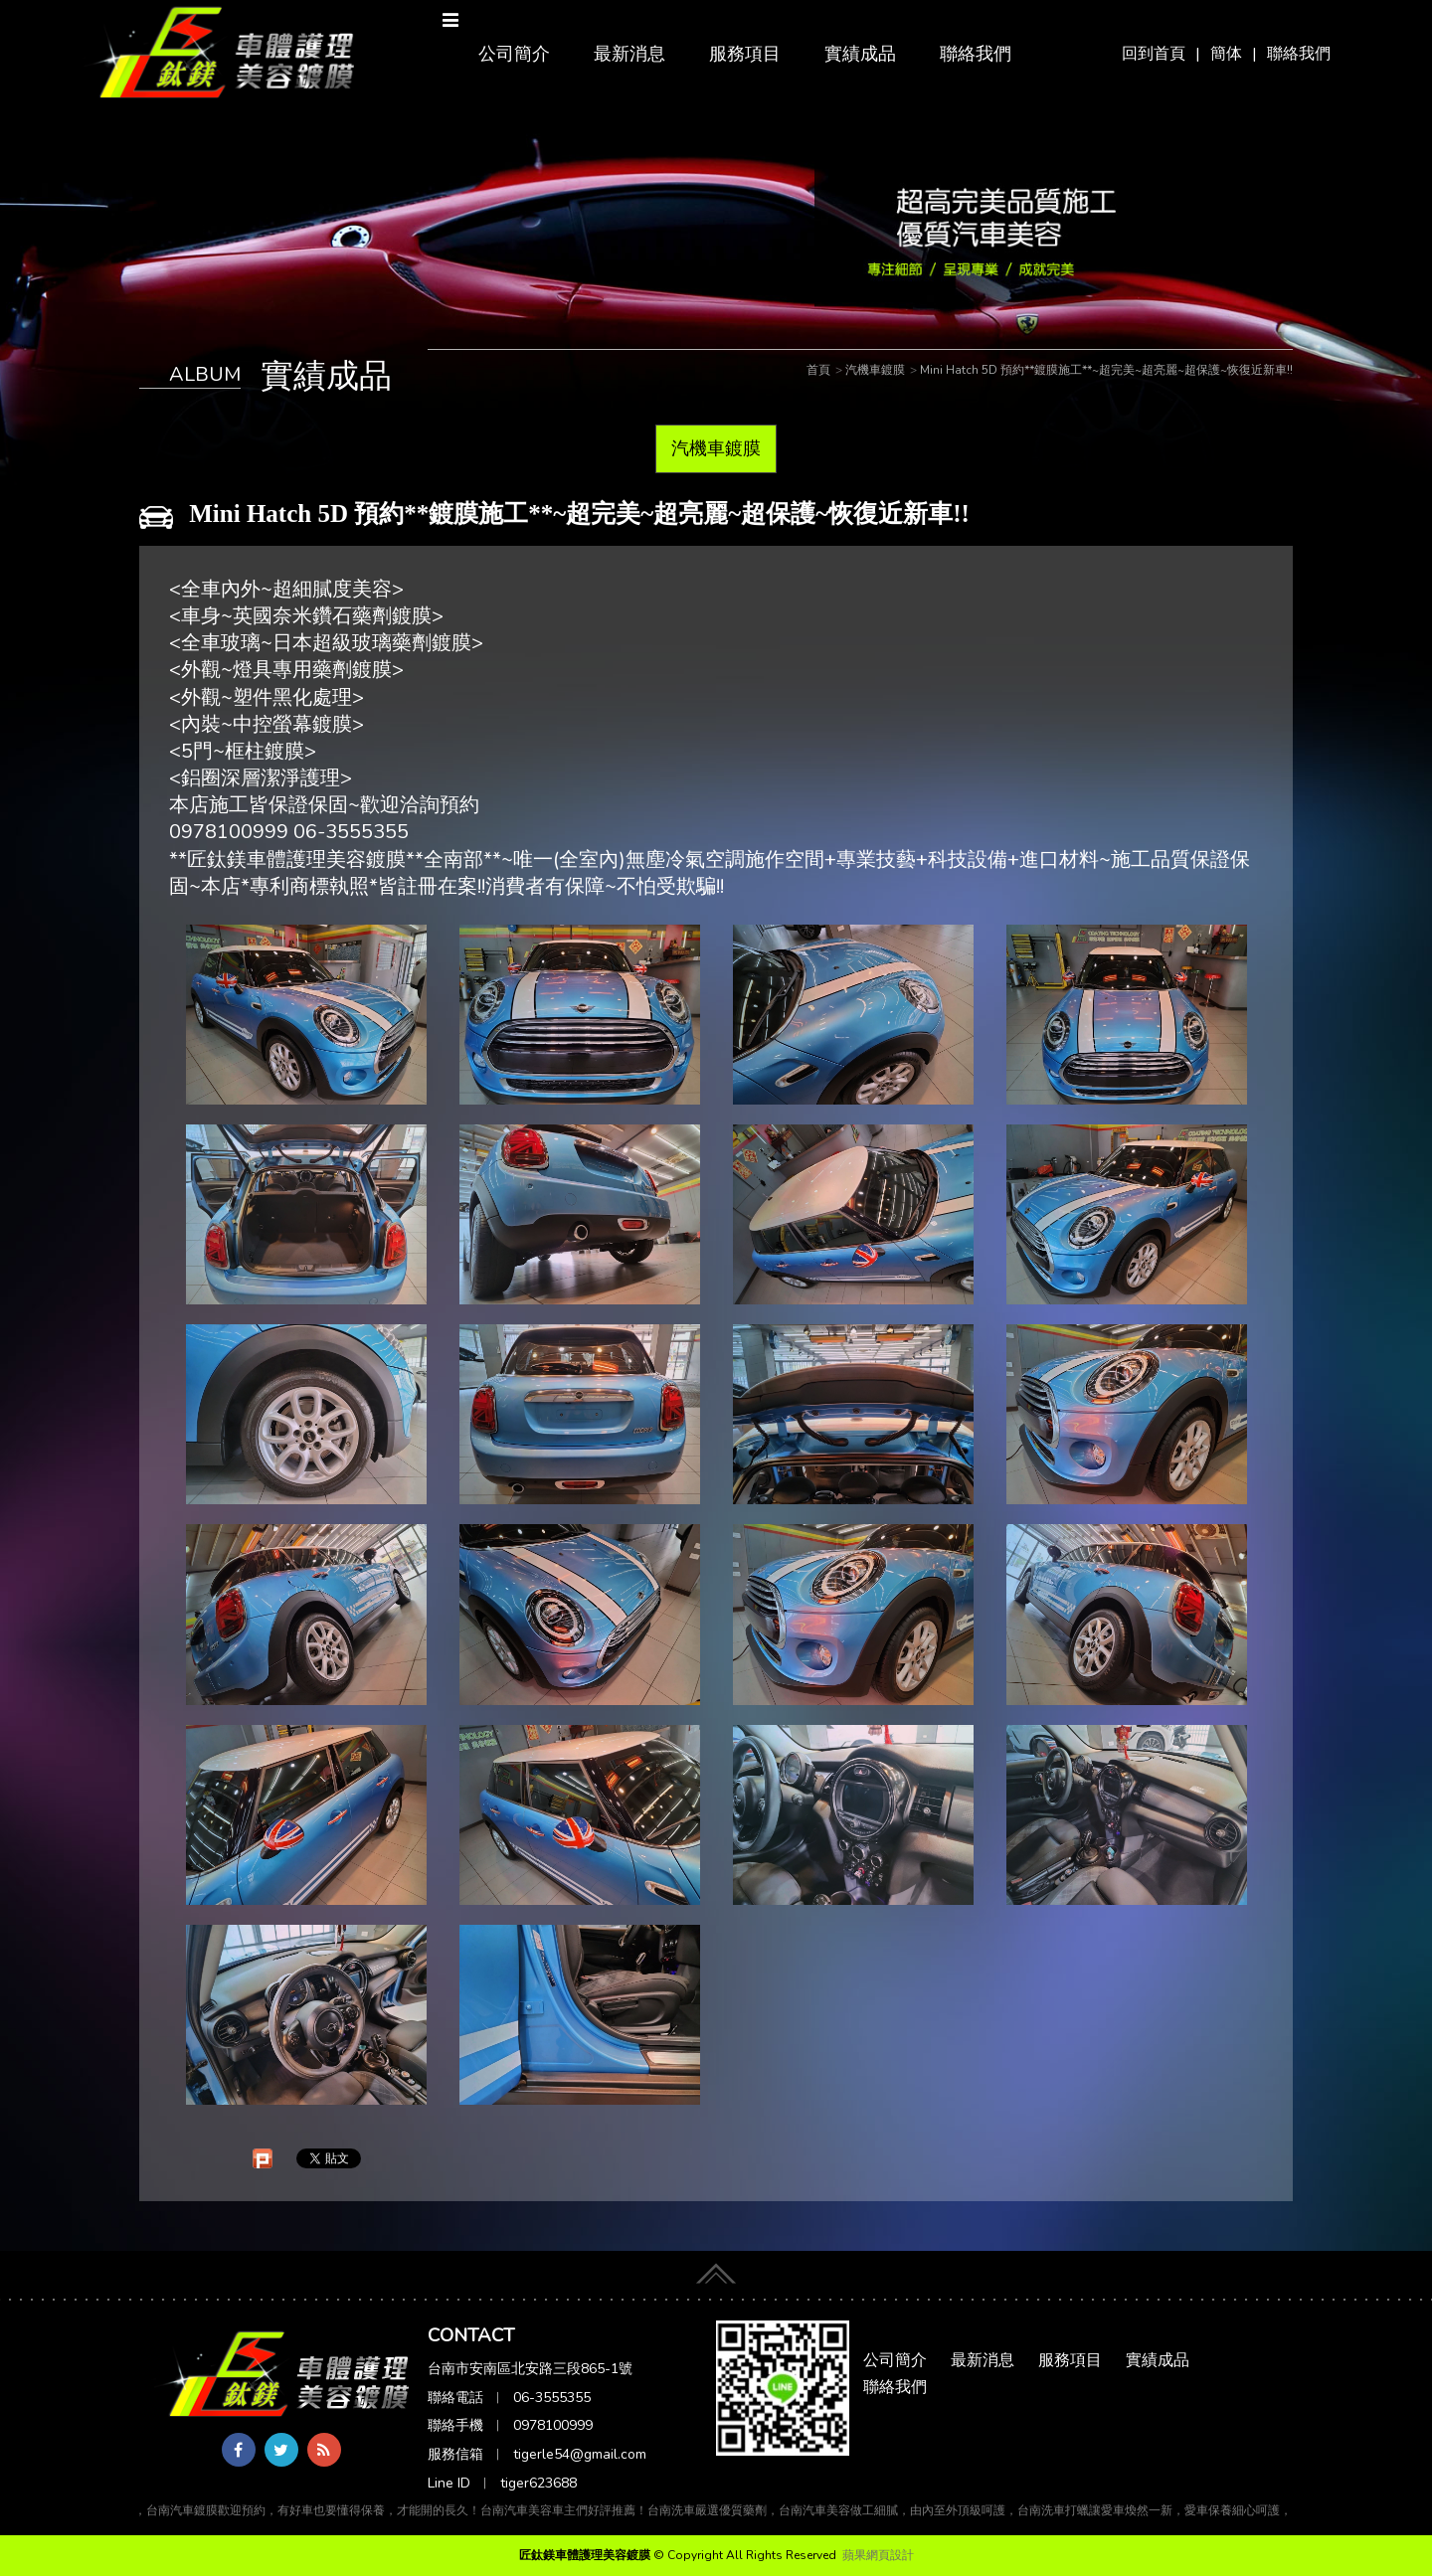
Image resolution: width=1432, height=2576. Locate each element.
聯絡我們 (1299, 54)
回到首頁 (1153, 54)
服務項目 (745, 54)
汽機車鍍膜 (716, 448)
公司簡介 (514, 54)
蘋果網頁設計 (878, 2555)
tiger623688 (538, 2483)
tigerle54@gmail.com (579, 2454)
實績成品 (860, 54)
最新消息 (629, 54)
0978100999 (553, 2425)
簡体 (1226, 54)
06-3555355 (552, 2397)
